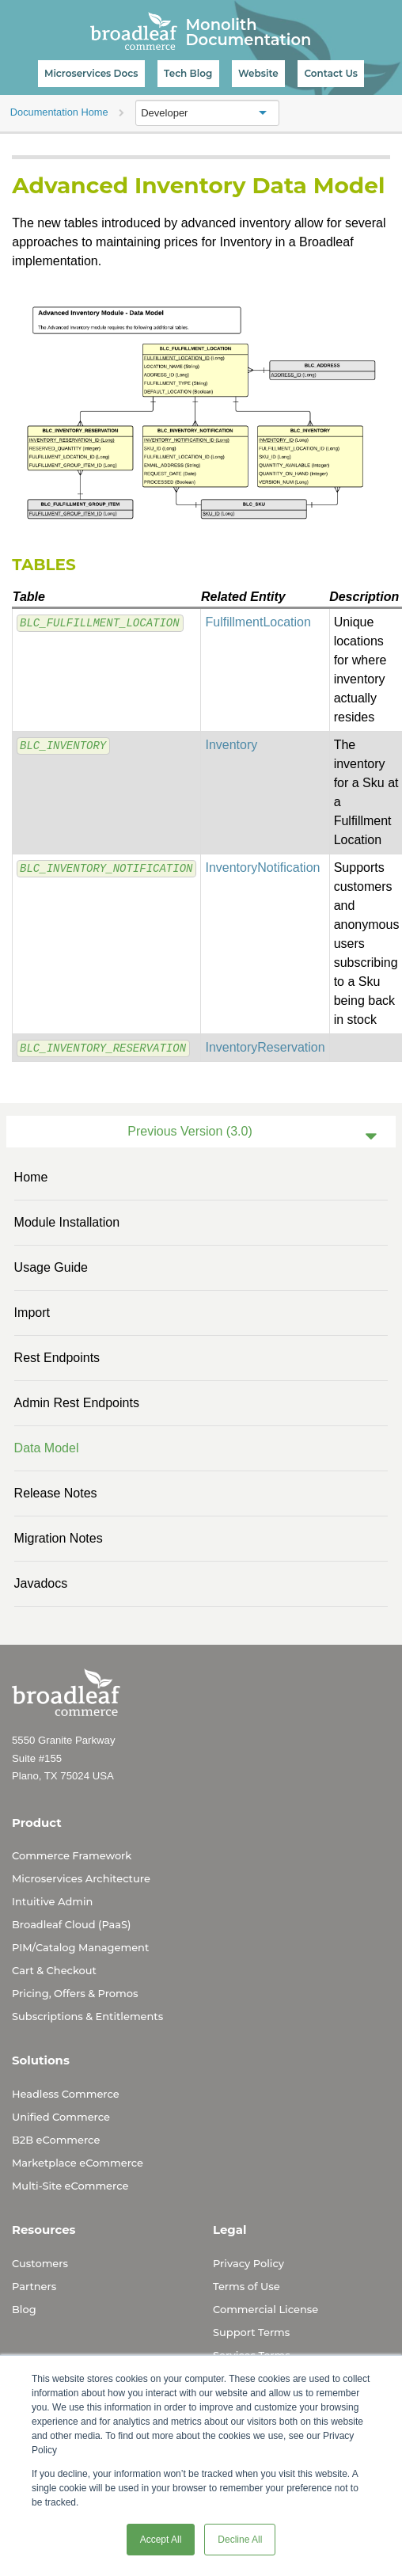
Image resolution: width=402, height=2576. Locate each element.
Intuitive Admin (52, 1901)
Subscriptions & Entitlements (87, 2016)
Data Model (46, 1448)
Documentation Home (59, 112)
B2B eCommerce (56, 2139)
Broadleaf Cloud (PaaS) (71, 1924)
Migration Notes (58, 1538)
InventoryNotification (262, 867)
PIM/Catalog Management (80, 1947)
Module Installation (66, 1222)
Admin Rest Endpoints (76, 1403)
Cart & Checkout (54, 1970)
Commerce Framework (71, 1855)
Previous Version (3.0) (189, 1131)
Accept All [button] (161, 2539)
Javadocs (41, 1583)
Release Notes (55, 1493)
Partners (34, 2286)
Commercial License (265, 2309)
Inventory (231, 744)
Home (31, 1177)
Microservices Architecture (81, 1878)
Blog (24, 2309)
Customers (40, 2263)
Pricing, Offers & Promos (75, 1993)
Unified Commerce (61, 2116)
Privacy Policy (248, 2263)
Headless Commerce (65, 2093)
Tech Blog (188, 73)
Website (258, 73)
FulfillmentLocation (257, 622)
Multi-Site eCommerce (70, 2185)
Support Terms (251, 2332)
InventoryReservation (264, 1047)
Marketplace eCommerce (77, 2162)
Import (32, 1312)
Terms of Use (246, 2286)
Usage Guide (51, 1267)
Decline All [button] (240, 2539)
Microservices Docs (91, 73)
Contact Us (331, 73)
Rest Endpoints (57, 1357)
